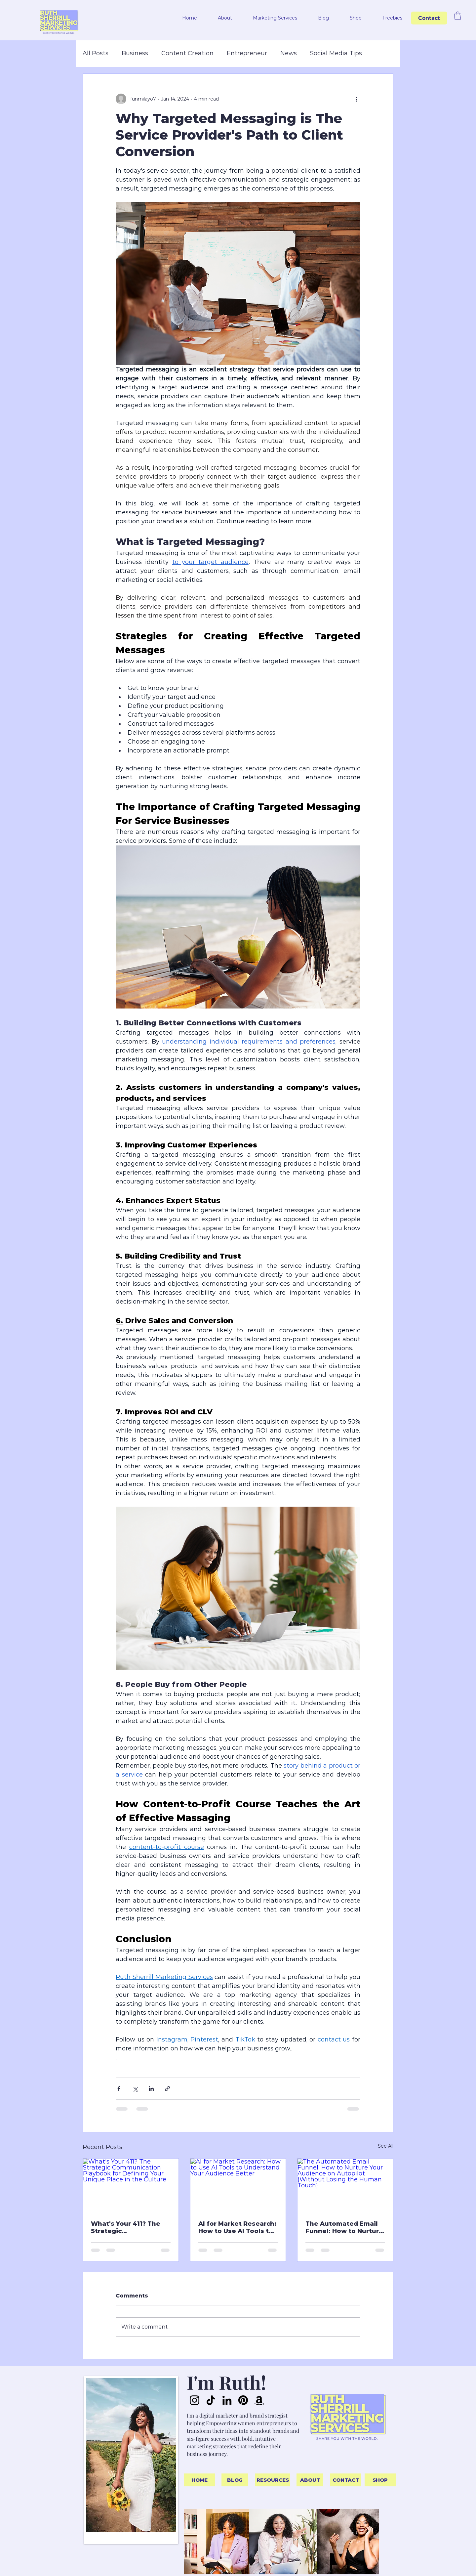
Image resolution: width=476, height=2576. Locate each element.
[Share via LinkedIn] (151, 2088)
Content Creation (187, 53)
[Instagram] (194, 2400)
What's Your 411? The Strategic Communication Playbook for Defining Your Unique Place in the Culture (127, 2227)
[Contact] (429, 18)
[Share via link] (167, 2088)
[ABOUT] (310, 2479)
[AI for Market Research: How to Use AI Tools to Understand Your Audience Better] (238, 2185)
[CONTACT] (345, 2479)
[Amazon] (259, 2400)
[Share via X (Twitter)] (135, 2088)
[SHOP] (380, 2479)
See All (385, 2146)
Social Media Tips (336, 53)
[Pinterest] (243, 2400)
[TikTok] (210, 2400)
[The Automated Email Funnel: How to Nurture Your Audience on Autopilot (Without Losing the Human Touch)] (345, 2185)
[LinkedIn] (226, 2400)
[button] (219, 18)
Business (135, 53)
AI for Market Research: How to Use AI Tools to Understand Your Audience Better (237, 2227)
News (288, 53)
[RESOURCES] (272, 2479)
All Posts (95, 53)
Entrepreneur (247, 53)
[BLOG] (234, 2479)
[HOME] (199, 2479)
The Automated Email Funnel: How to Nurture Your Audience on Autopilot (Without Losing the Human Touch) (344, 2227)
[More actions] (356, 99)
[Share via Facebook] (119, 2088)
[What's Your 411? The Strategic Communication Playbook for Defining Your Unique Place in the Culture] (130, 2185)
